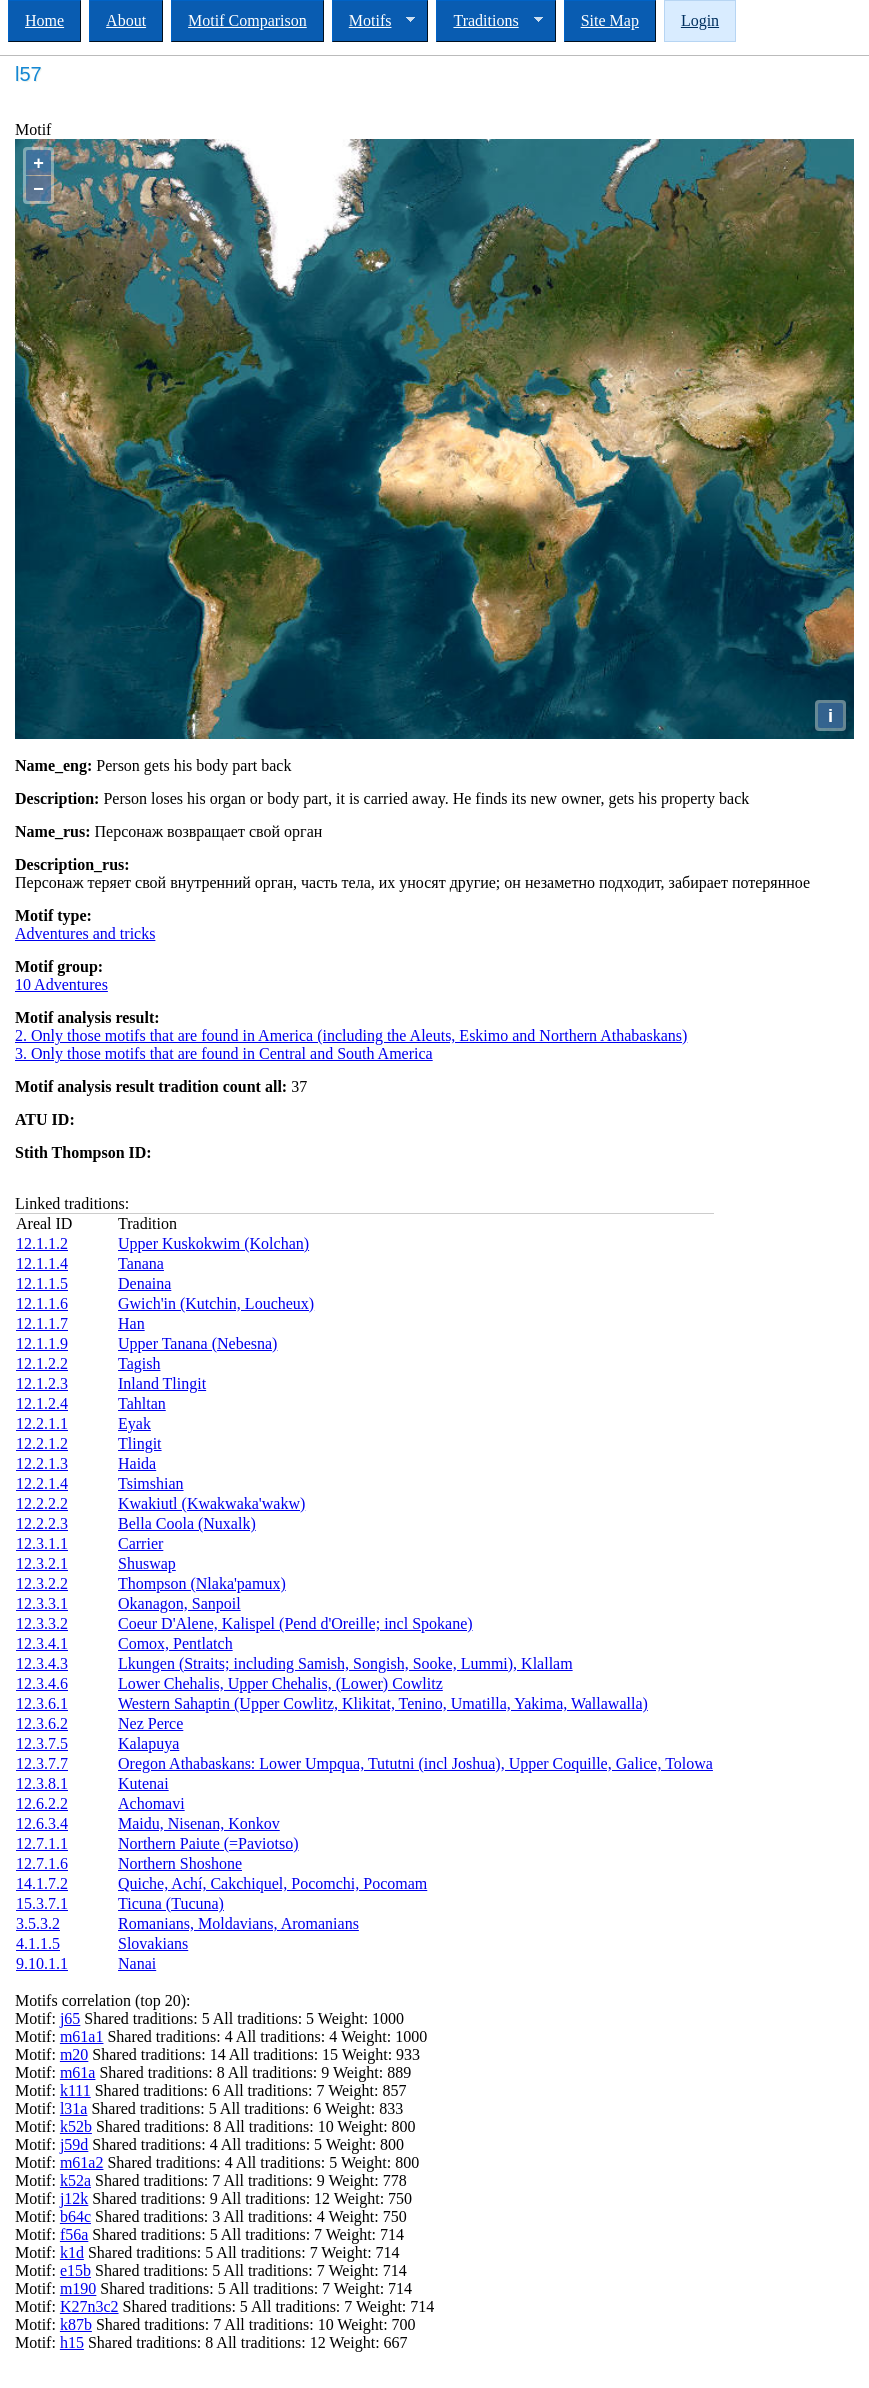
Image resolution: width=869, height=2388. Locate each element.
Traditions (489, 21)
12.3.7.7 (42, 1763)
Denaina (144, 1283)
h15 (72, 2342)
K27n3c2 (89, 2306)
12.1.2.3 (42, 1383)
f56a (74, 2234)
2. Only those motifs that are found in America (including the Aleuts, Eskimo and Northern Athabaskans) (351, 1035)
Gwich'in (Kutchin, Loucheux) (216, 1303)
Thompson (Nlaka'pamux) (202, 1583)
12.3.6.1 (42, 1703)
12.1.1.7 (42, 1323)
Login (700, 20)
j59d (74, 2144)
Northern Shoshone (180, 1863)
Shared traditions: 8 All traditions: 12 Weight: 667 (246, 2342)
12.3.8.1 (42, 1783)
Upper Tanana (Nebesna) (197, 1343)
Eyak (134, 1423)
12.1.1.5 (42, 1283)
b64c (75, 2216)
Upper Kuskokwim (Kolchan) (213, 1243)
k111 (75, 2090)
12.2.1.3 (42, 1463)
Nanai (137, 1963)
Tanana (141, 1263)
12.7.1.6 (42, 1863)
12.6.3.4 (42, 1823)
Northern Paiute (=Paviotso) (208, 1843)
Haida (137, 1463)
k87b (76, 2324)
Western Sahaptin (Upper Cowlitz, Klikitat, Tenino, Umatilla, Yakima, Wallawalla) (383, 1703)
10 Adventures (61, 984)
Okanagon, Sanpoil (179, 1603)
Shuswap (147, 1563)
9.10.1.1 (42, 1963)
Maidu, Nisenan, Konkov (199, 1823)
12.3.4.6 (42, 1683)
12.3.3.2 (42, 1623)
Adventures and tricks (85, 933)
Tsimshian (151, 1483)
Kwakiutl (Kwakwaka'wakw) (211, 1503)
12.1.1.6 (42, 1303)
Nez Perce (150, 1723)
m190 (78, 2288)
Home (44, 20)
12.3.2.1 (42, 1563)
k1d (72, 2252)
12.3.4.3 (42, 1663)
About (126, 20)
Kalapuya (148, 1743)
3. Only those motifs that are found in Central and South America (224, 1053)
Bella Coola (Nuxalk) (187, 1523)
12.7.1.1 (42, 1843)
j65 (70, 2018)
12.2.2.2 (42, 1503)
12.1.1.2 (42, 1243)
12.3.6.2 (42, 1723)
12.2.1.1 (42, 1423)
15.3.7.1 (42, 1903)
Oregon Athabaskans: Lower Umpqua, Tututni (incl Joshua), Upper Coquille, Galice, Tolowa (415, 1763)
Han (131, 1323)
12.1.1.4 (42, 1263)
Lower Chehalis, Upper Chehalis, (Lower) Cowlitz (280, 1683)
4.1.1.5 (38, 1943)
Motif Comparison (247, 20)
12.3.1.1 (42, 1543)
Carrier (140, 1543)
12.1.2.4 (42, 1403)
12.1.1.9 (42, 1343)
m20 (74, 2054)
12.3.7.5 (42, 1743)
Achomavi (151, 1803)
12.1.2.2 (42, 1363)
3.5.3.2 (38, 1923)
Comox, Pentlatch (175, 1643)
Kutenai (143, 1783)
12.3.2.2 (42, 1583)
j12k (74, 2198)
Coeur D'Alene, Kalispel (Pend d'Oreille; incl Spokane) (295, 1623)
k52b (76, 2126)
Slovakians (153, 1943)
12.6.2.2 (42, 1803)
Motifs (374, 21)
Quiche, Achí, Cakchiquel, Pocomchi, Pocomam (272, 1883)
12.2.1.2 (42, 1443)
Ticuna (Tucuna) (171, 1903)
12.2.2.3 (42, 1523)
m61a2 (82, 2162)
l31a (74, 2108)
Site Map (610, 20)
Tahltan (142, 1403)
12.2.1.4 (42, 1483)
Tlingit (140, 1443)
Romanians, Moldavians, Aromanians (238, 1923)
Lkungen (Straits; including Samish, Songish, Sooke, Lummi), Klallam (345, 1663)
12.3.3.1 (42, 1603)
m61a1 (82, 2036)
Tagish (139, 1363)
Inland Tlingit (162, 1383)
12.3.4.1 (42, 1643)
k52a (75, 2180)
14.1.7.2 (42, 1883)
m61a (78, 2072)
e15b (75, 2270)
